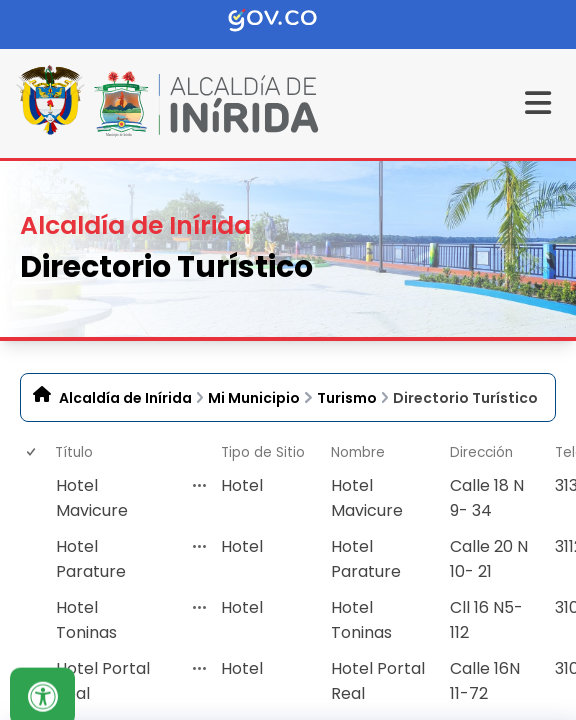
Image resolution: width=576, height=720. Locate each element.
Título (74, 452)
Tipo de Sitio (263, 452)
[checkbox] (30, 498)
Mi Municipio (254, 398)
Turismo (347, 398)
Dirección (481, 452)
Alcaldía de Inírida (125, 398)
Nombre (358, 452)
